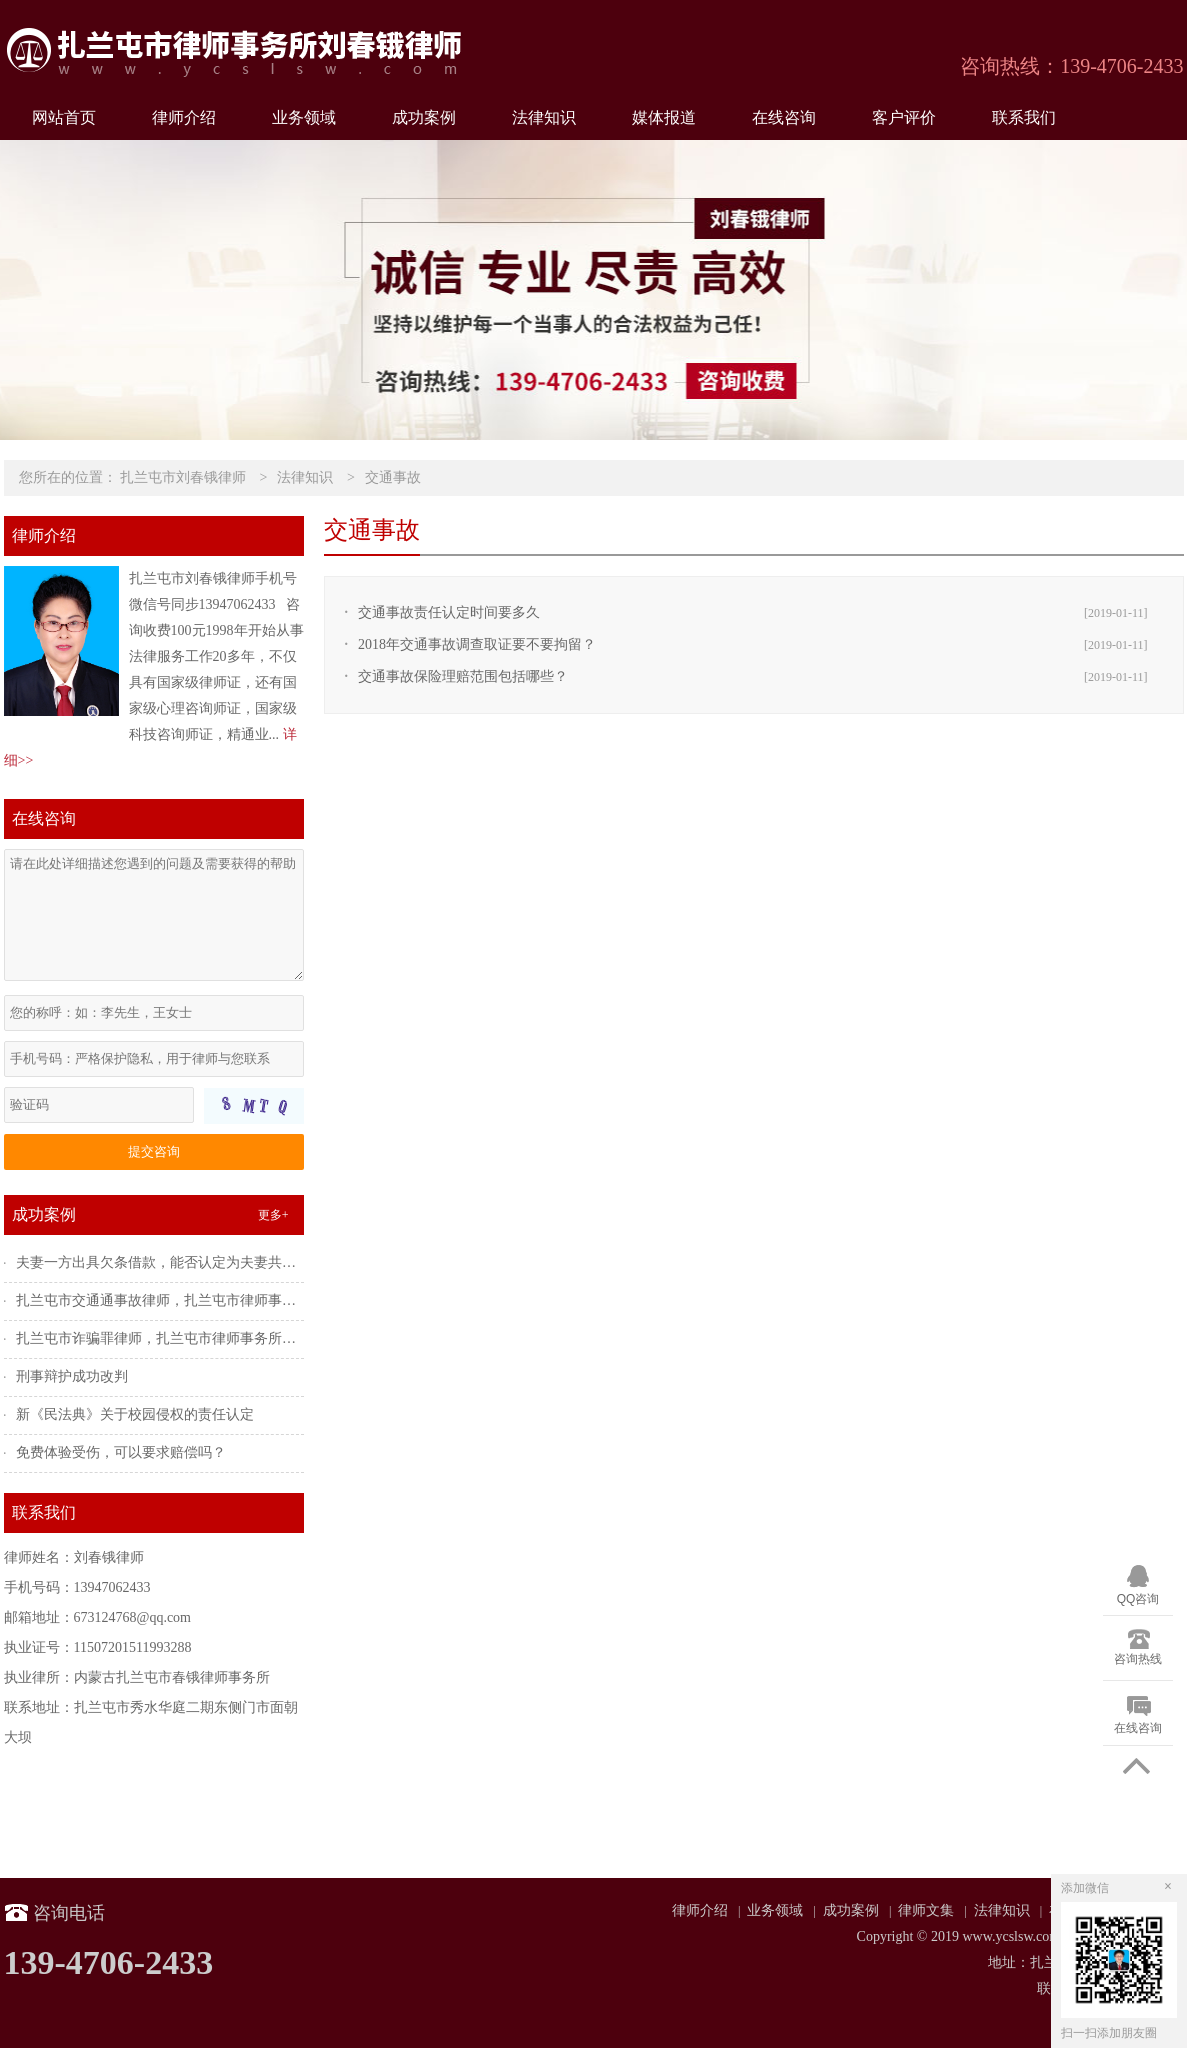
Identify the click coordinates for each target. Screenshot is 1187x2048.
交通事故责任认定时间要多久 (449, 612)
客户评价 (904, 117)
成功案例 (424, 117)
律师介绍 (184, 117)
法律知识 (544, 117)
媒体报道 (664, 117)
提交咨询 (154, 1151)
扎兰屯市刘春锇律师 (183, 477)
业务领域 (304, 117)
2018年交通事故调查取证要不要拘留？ (477, 644)
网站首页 (64, 117)
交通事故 (393, 477)
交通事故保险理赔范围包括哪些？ (463, 676)
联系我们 (1024, 117)
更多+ (273, 1215)
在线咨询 (784, 117)
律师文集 (926, 1910)
